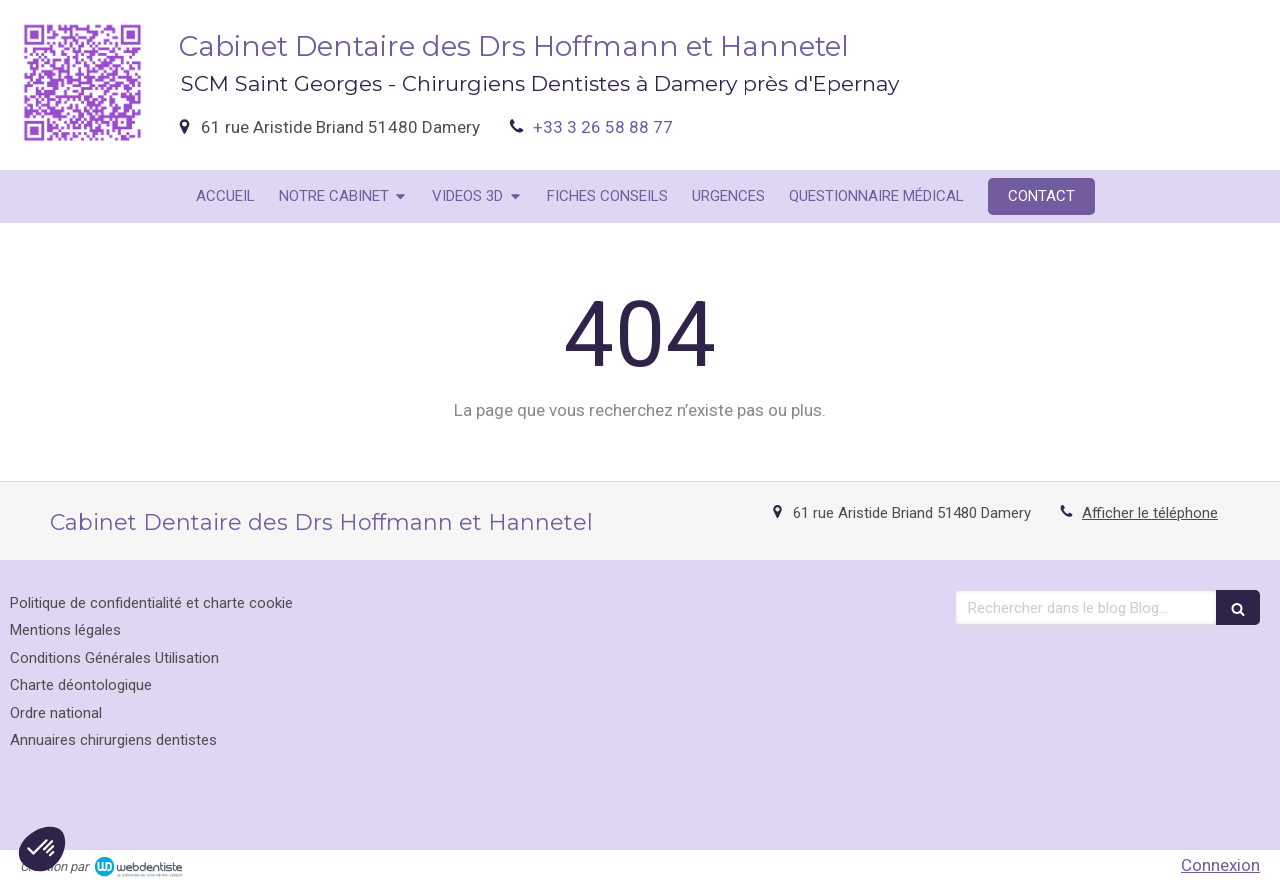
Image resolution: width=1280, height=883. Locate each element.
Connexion (1220, 865)
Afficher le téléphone (1150, 513)
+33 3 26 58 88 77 (603, 127)
